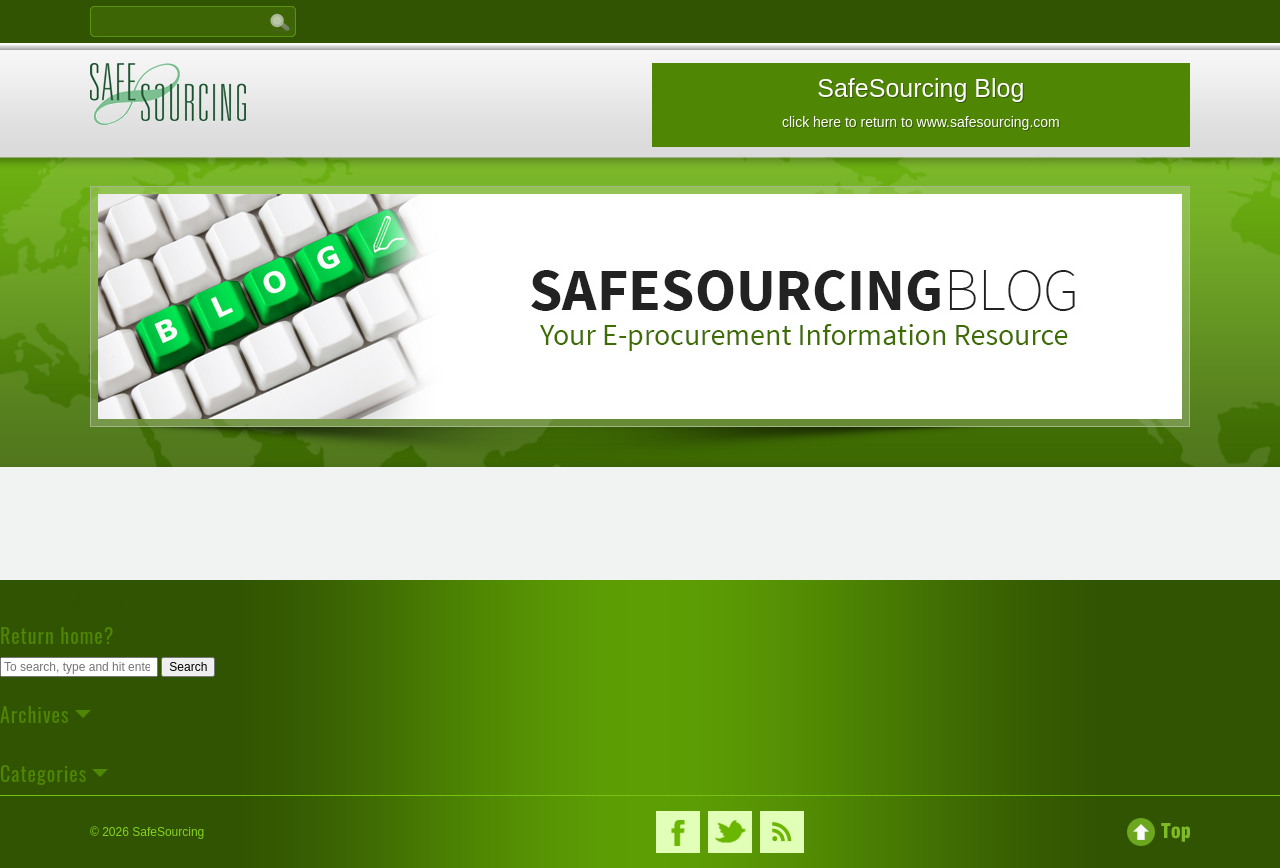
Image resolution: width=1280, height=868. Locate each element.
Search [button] (188, 667)
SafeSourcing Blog (921, 102)
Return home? (57, 635)
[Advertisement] (640, 530)
